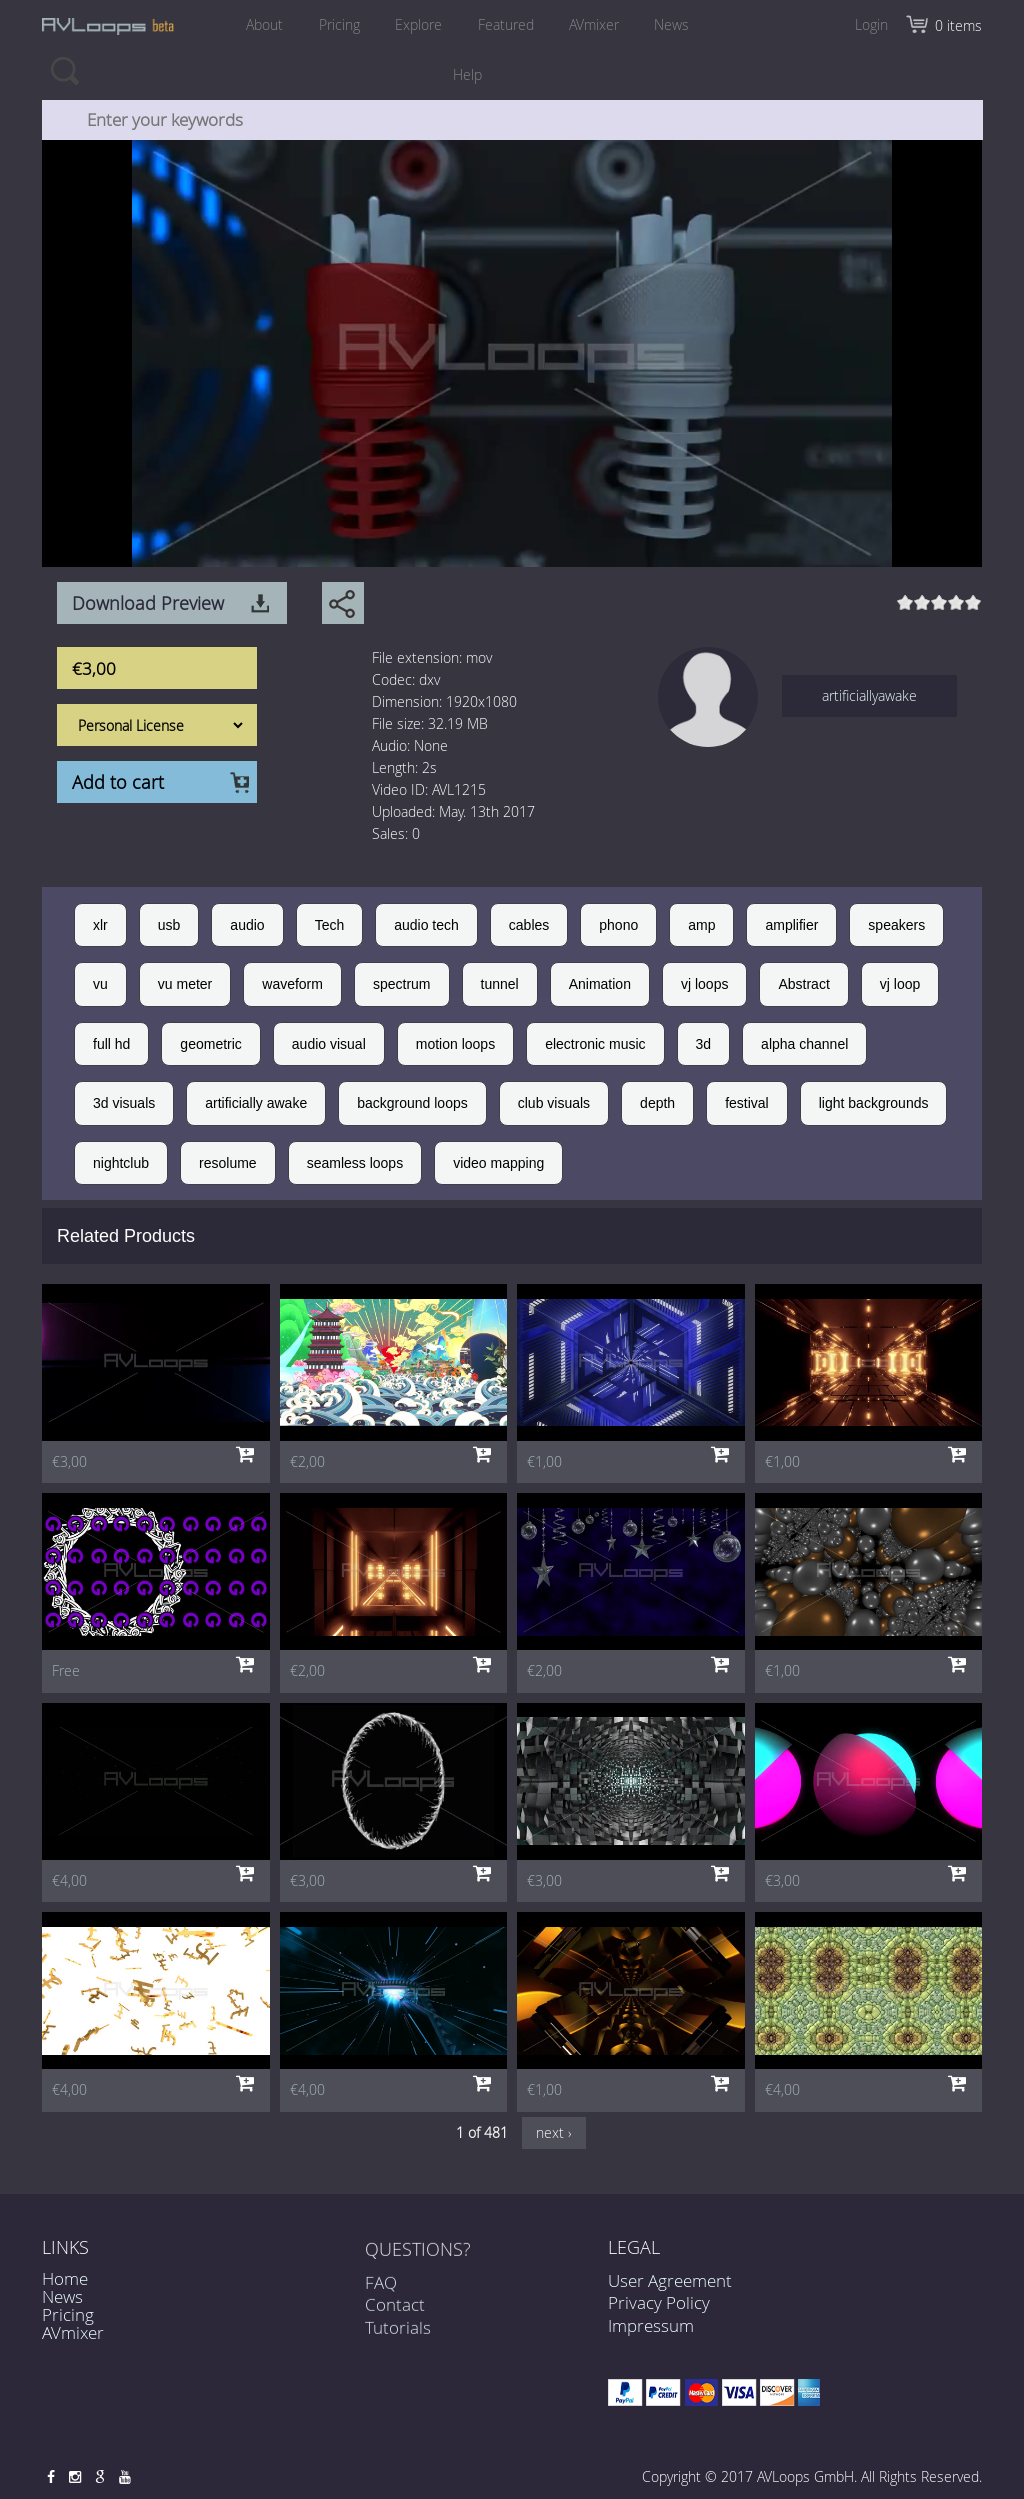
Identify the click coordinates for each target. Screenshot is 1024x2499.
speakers (896, 925)
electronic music (595, 1044)
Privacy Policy (659, 2302)
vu (100, 984)
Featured (507, 24)
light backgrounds (874, 1103)
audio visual (329, 1044)
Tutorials (398, 2337)
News (678, 24)
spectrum (402, 984)
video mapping (498, 1163)
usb (169, 925)
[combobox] (513, 120)
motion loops (455, 1044)
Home (65, 2278)
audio (247, 925)
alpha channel (804, 1044)
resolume (228, 1163)
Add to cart (118, 782)
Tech (330, 925)
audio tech (426, 925)
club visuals (554, 1103)
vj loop (900, 984)
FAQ (381, 2292)
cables (529, 925)
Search (64, 70)
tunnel (500, 984)
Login (871, 24)
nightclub (121, 1163)
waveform (292, 984)
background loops (412, 1103)
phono (618, 925)
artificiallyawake (869, 695)
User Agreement (670, 2280)
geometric (210, 1044)
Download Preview (148, 603)
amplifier (791, 925)
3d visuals (124, 1103)
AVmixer (598, 24)
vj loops (704, 984)
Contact (395, 2314)
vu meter (185, 984)
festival (747, 1103)
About (258, 24)
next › (554, 2132)
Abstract (803, 984)
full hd (111, 1044)
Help (467, 74)
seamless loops (355, 1163)
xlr (100, 925)
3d (704, 1044)
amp (701, 925)
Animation (600, 984)
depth (657, 1103)
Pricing (335, 24)
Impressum (651, 2325)
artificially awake (256, 1103)
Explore (417, 24)
